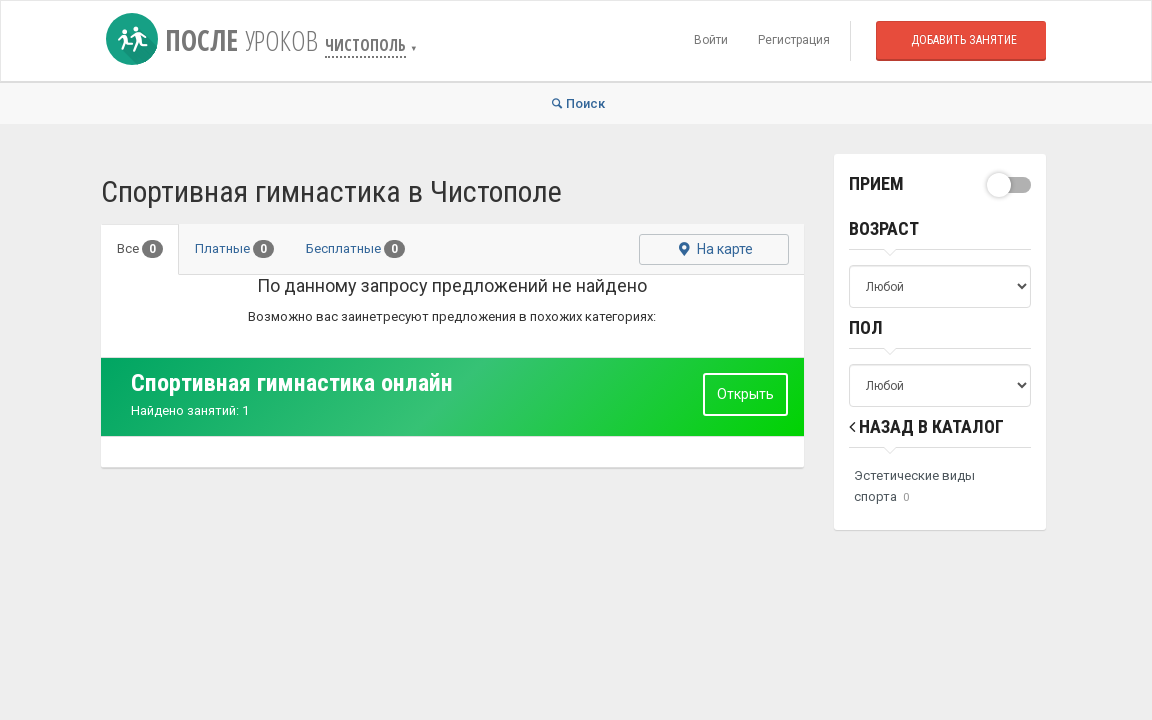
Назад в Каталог (926, 426)
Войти (711, 40)
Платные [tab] (234, 249)
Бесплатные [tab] (355, 249)
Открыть (745, 394)
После (215, 40)
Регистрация (794, 40)
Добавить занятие (964, 40)
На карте (713, 249)
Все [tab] (140, 249)
